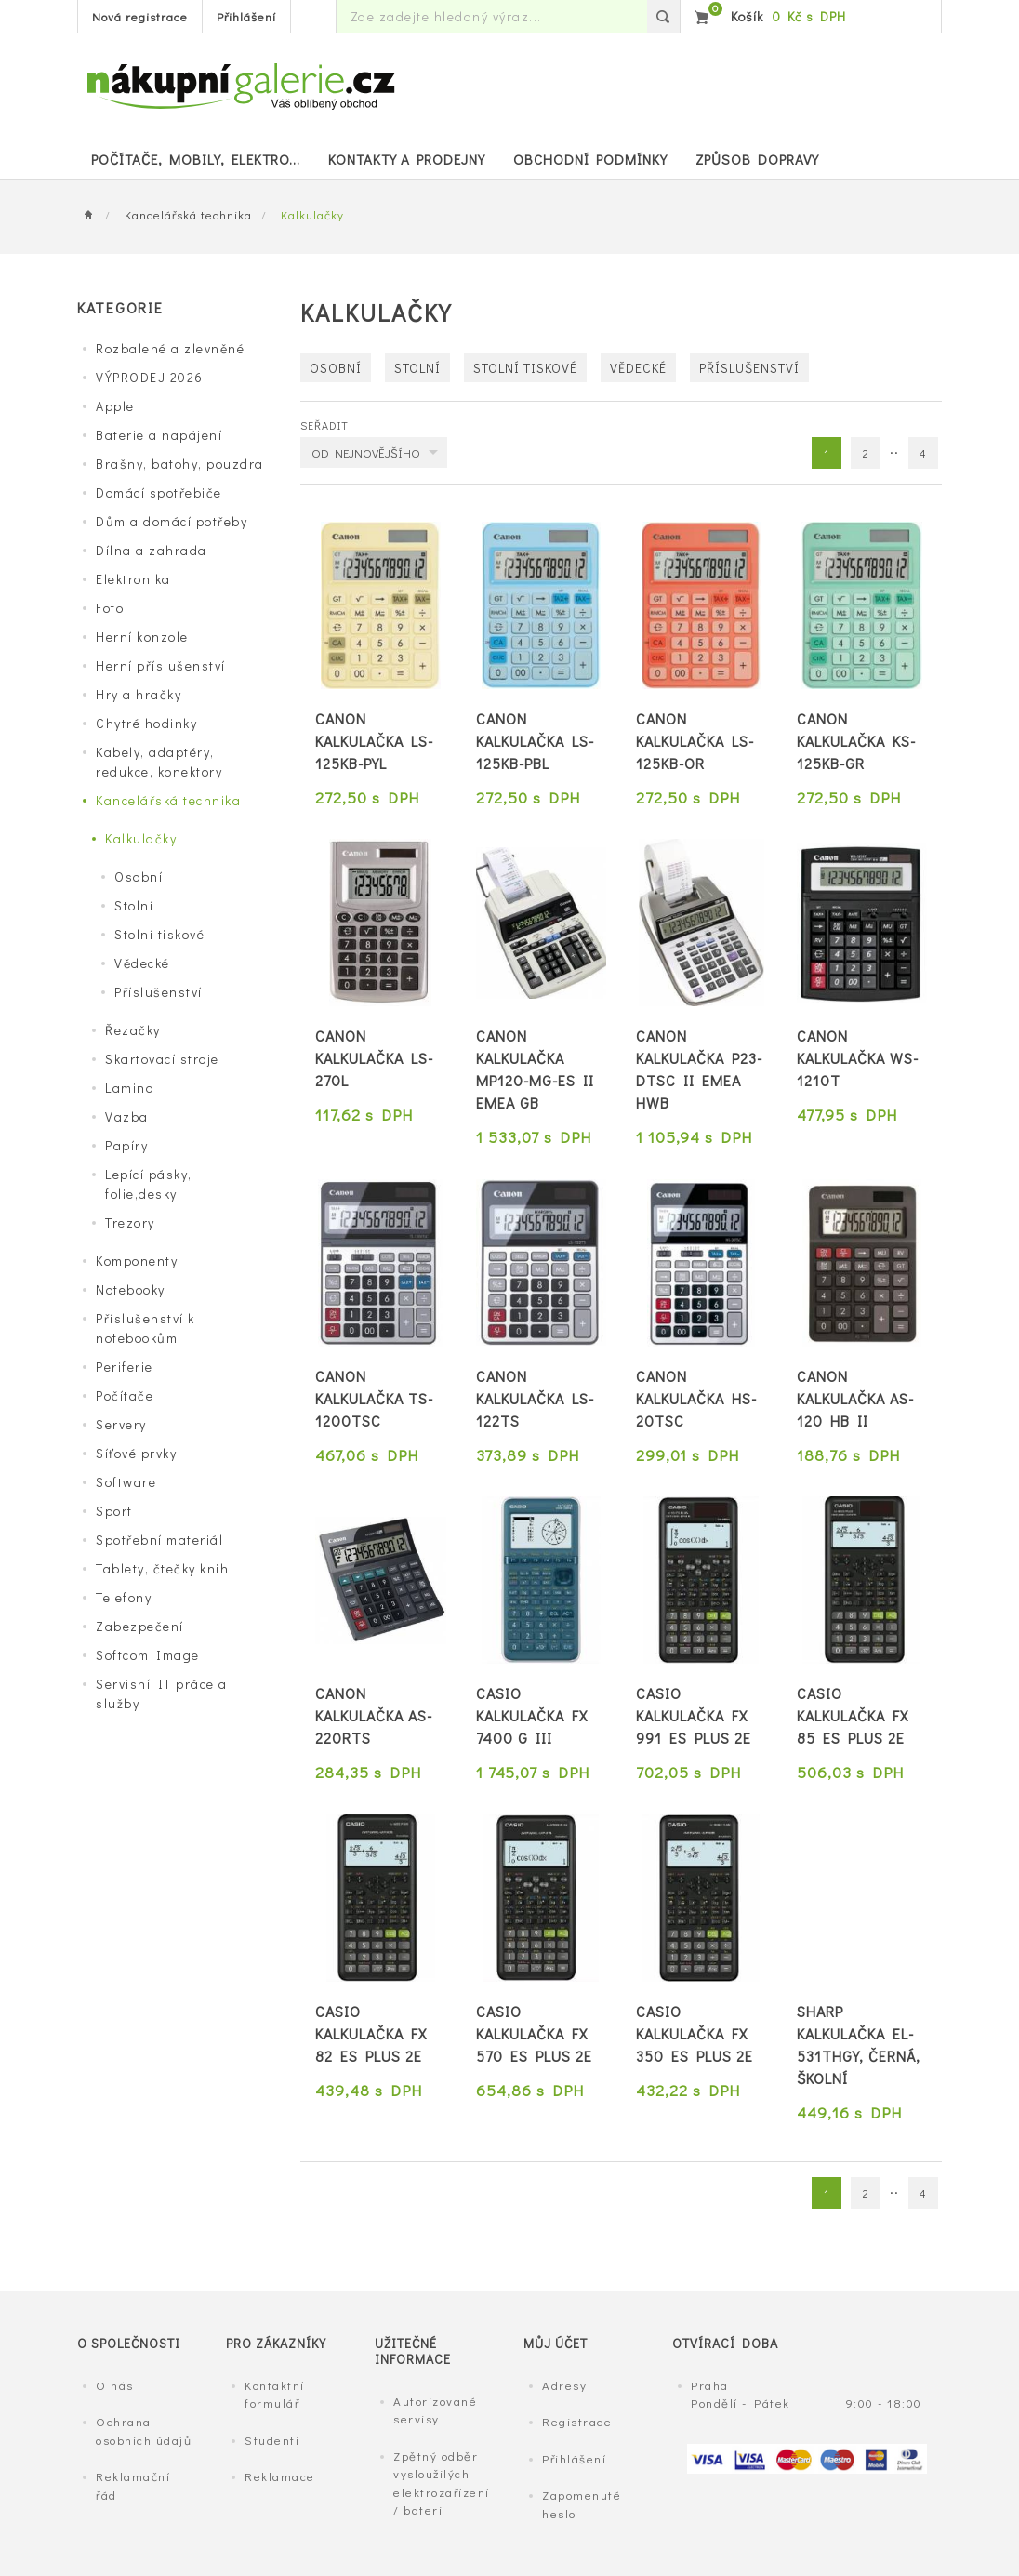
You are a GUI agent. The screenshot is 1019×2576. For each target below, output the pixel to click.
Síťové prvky (136, 1453)
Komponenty (137, 1260)
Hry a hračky (138, 694)
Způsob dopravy (757, 159)
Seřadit (324, 425)
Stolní (133, 905)
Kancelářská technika (188, 214)
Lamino (129, 1087)
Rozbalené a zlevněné (170, 348)
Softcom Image (148, 1655)
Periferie (124, 1366)
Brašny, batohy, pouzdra (180, 463)
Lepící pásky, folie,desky (148, 1183)
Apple (115, 406)
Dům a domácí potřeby (171, 521)
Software (126, 1482)
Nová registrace (140, 16)
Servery (121, 1424)
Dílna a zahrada (151, 550)
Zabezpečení (140, 1626)
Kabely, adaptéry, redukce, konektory (159, 761)
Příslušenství (158, 992)
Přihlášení (246, 16)
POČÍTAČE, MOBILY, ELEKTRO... (195, 159)
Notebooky (130, 1289)
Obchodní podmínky (590, 159)
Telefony (124, 1597)
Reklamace (280, 2476)
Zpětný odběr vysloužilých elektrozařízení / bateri (441, 2483)
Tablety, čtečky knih (162, 1568)
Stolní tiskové (159, 934)
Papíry (126, 1145)
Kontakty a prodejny (406, 159)
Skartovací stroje (162, 1059)
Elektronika (133, 579)
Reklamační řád (133, 2485)
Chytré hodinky (146, 723)
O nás (115, 2385)
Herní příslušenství (161, 665)
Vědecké (142, 963)
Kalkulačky (141, 838)
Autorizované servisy (435, 2410)
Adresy (564, 2385)
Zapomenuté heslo (581, 2504)
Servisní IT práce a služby (162, 1693)
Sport (114, 1511)
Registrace (577, 2421)
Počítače (124, 1395)
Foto (110, 608)
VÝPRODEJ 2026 (150, 377)
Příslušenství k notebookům (145, 1328)
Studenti (272, 2440)
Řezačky (133, 1030)
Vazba (127, 1116)
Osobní (138, 876)
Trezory (130, 1222)
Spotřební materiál (159, 1539)
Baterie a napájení (159, 435)
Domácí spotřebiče (159, 492)
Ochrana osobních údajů (144, 2430)
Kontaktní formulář (275, 2394)
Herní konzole (142, 636)
